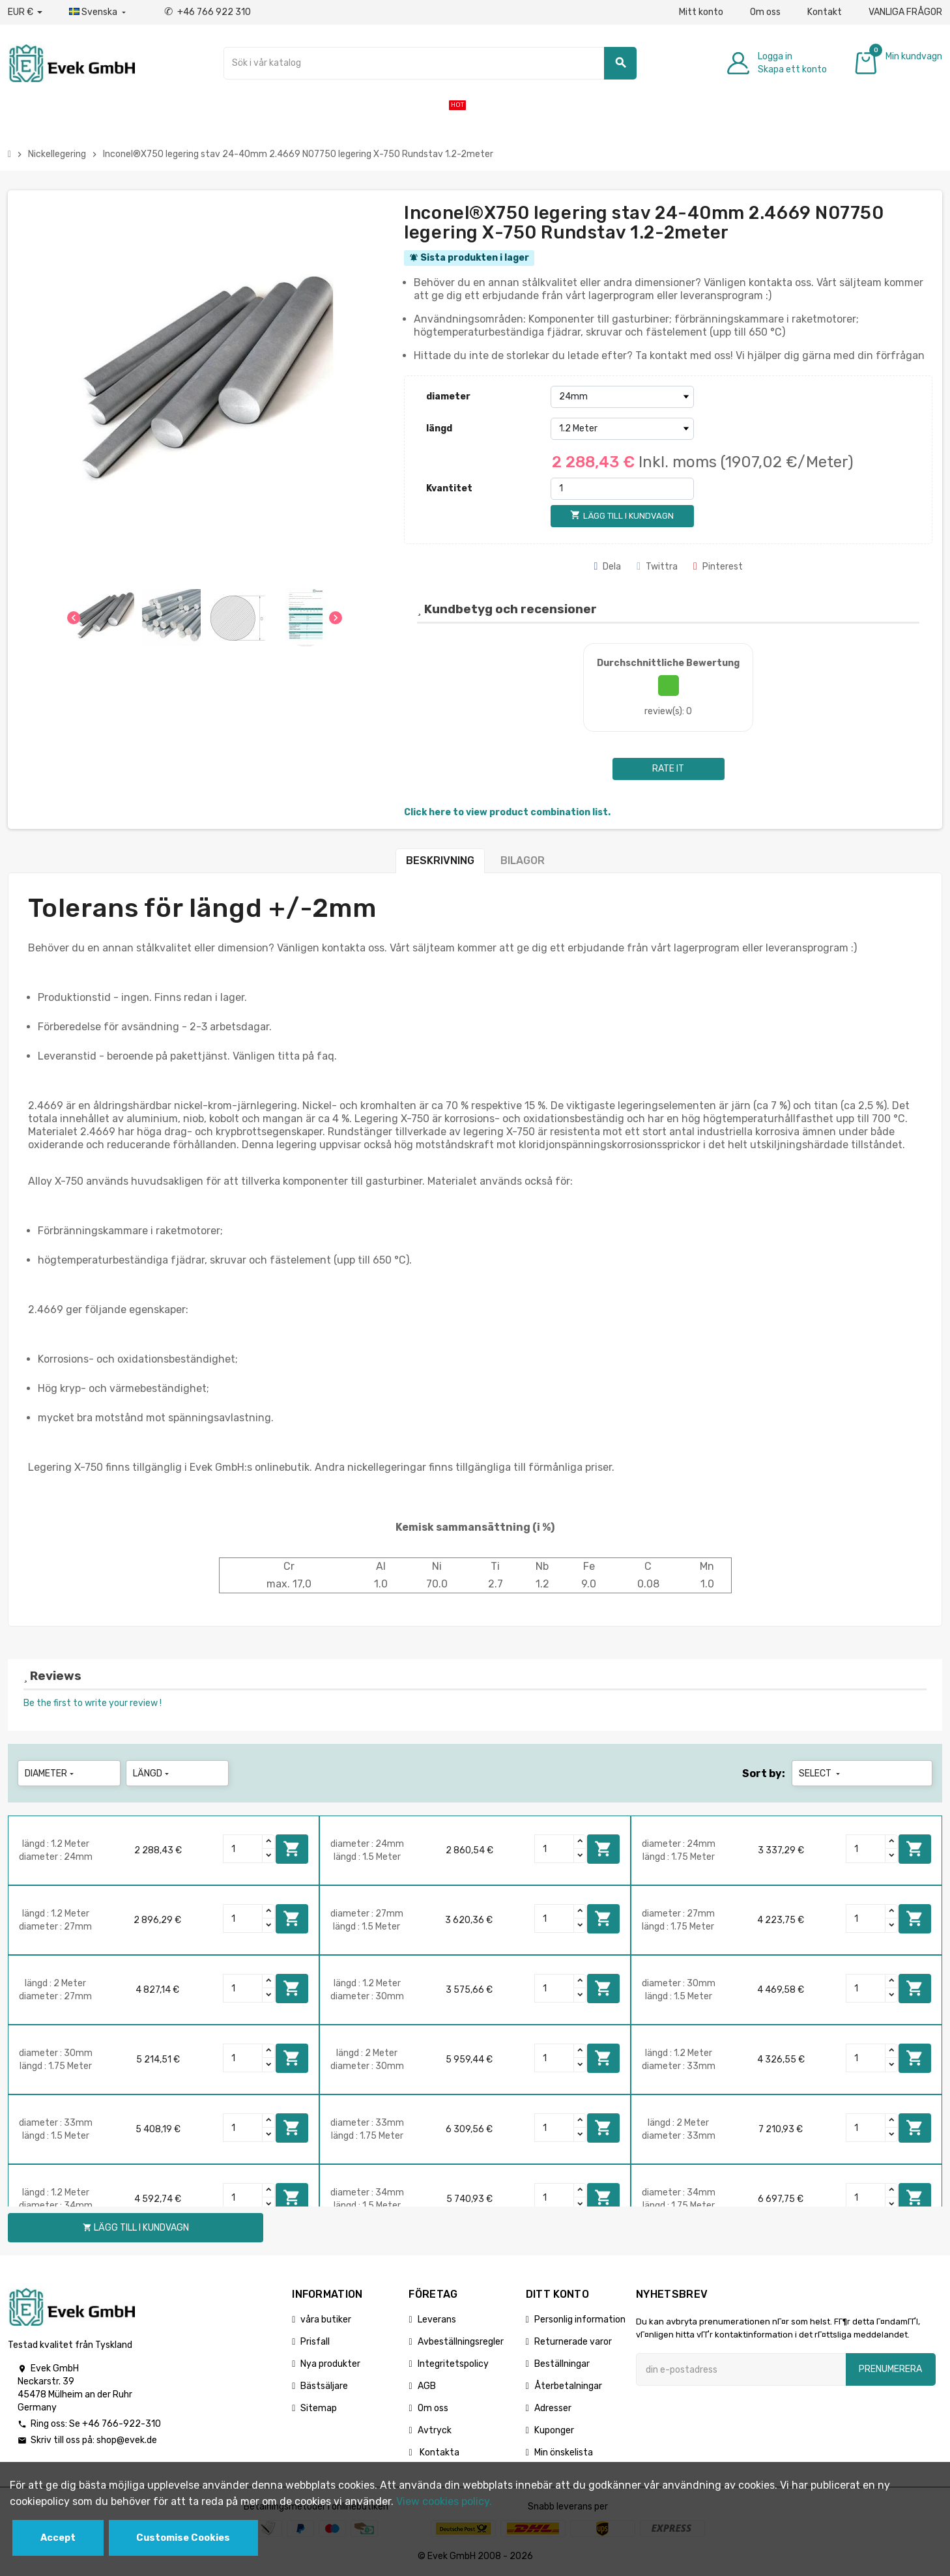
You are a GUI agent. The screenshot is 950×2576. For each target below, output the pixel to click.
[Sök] (430, 63)
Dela (607, 566)
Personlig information (580, 2319)
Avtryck (435, 2430)
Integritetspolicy (453, 2363)
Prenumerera (890, 2369)
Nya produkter (330, 2363)
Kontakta (438, 2452)
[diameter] (622, 397)
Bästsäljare (324, 2386)
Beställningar (562, 2363)
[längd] (622, 429)
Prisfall (315, 2341)
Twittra (657, 566)
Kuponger (554, 2430)
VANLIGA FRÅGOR (905, 12)
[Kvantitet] (622, 489)
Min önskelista (563, 2452)
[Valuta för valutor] (25, 12)
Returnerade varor (573, 2341)
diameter (448, 396)
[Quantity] (243, 1848)
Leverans (437, 2319)
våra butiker (325, 2319)
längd (439, 428)
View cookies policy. (444, 2501)
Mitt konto (701, 12)
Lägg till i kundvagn (292, 1849)
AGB (427, 2386)
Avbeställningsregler (461, 2341)
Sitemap (318, 2408)
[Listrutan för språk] (98, 12)
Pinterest (718, 566)
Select (820, 1773)
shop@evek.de (126, 2440)
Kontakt (824, 12)
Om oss (765, 12)
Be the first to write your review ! (92, 1703)
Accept (58, 2537)
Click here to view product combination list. (507, 812)
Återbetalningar (568, 2386)
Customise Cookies (183, 2537)
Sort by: (763, 1773)
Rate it (668, 768)
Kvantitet (449, 488)
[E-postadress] (741, 2369)
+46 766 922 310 (207, 12)
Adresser (552, 2408)
